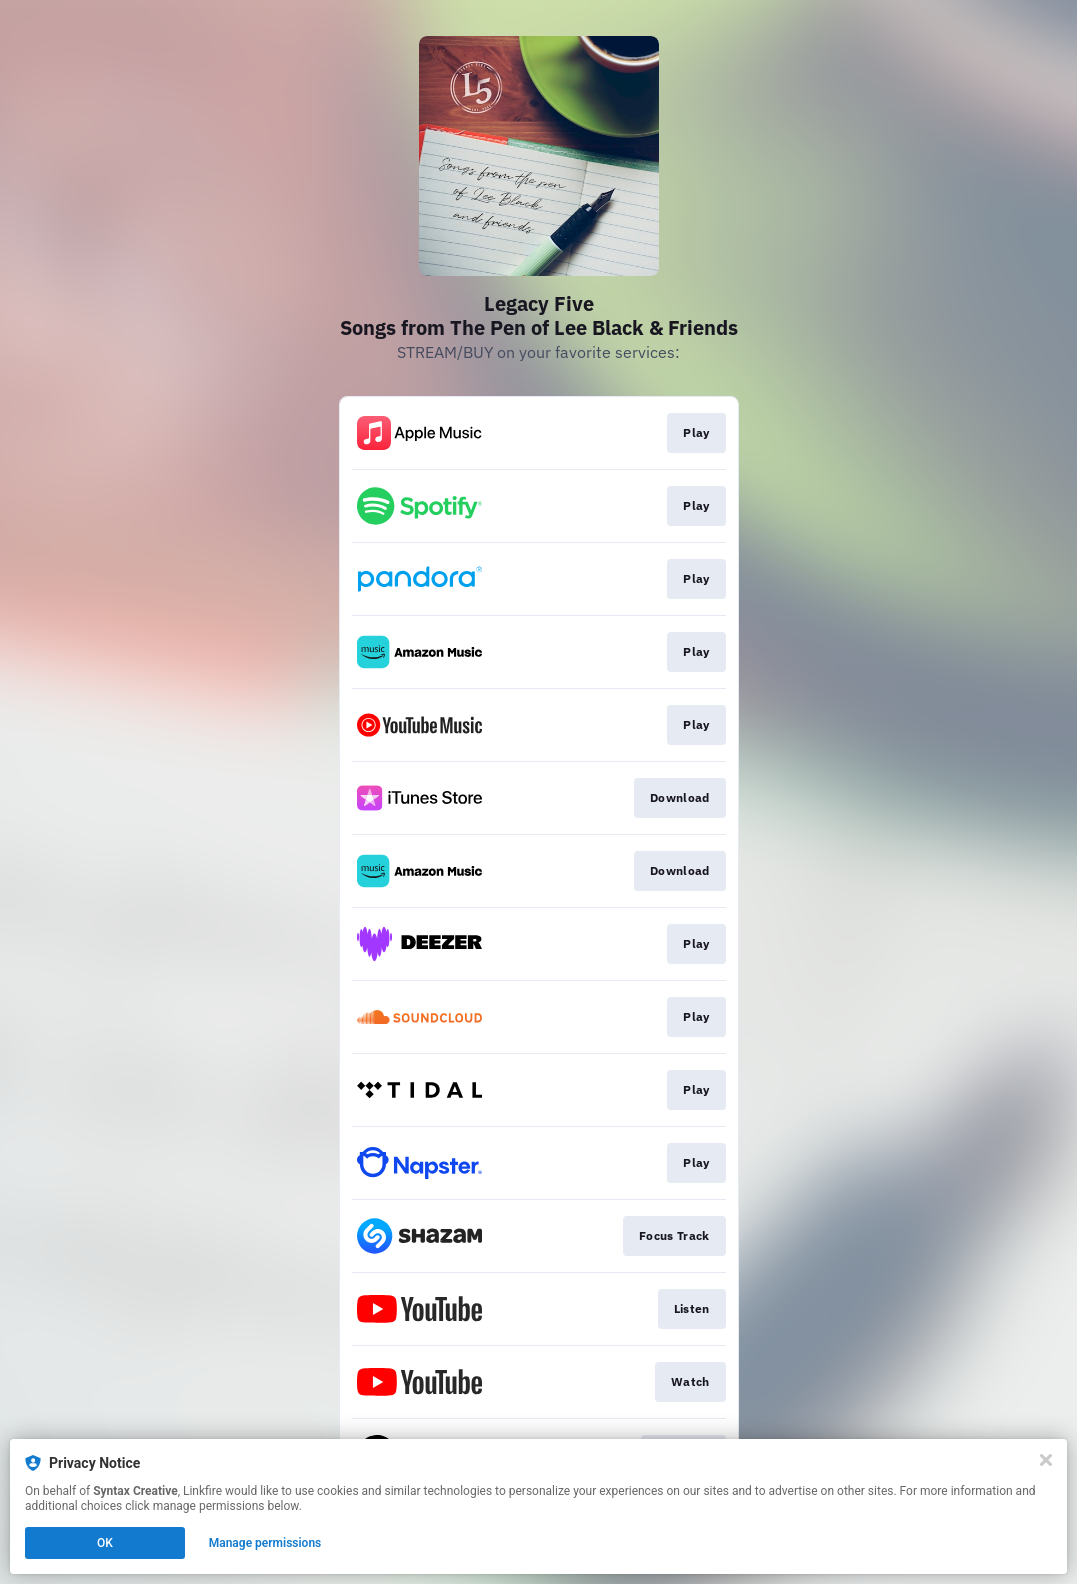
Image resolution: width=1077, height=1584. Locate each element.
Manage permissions (265, 1543)
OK (105, 1543)
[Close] (1046, 1460)
